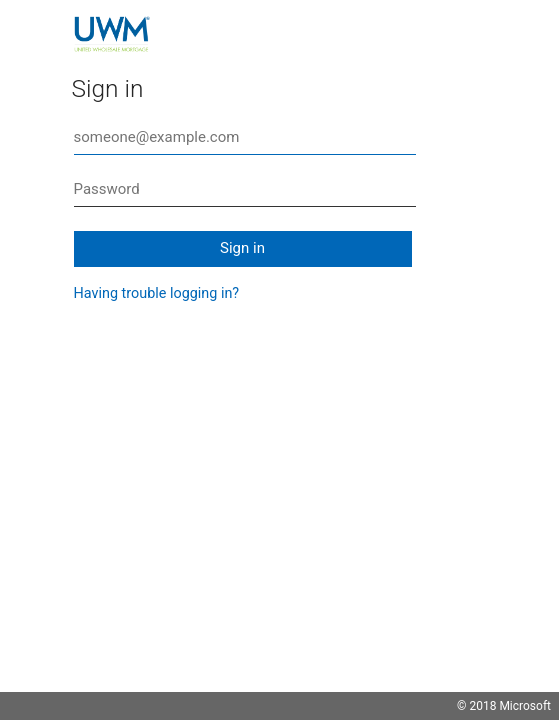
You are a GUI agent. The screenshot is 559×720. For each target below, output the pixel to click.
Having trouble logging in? (157, 293)
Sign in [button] (242, 248)
